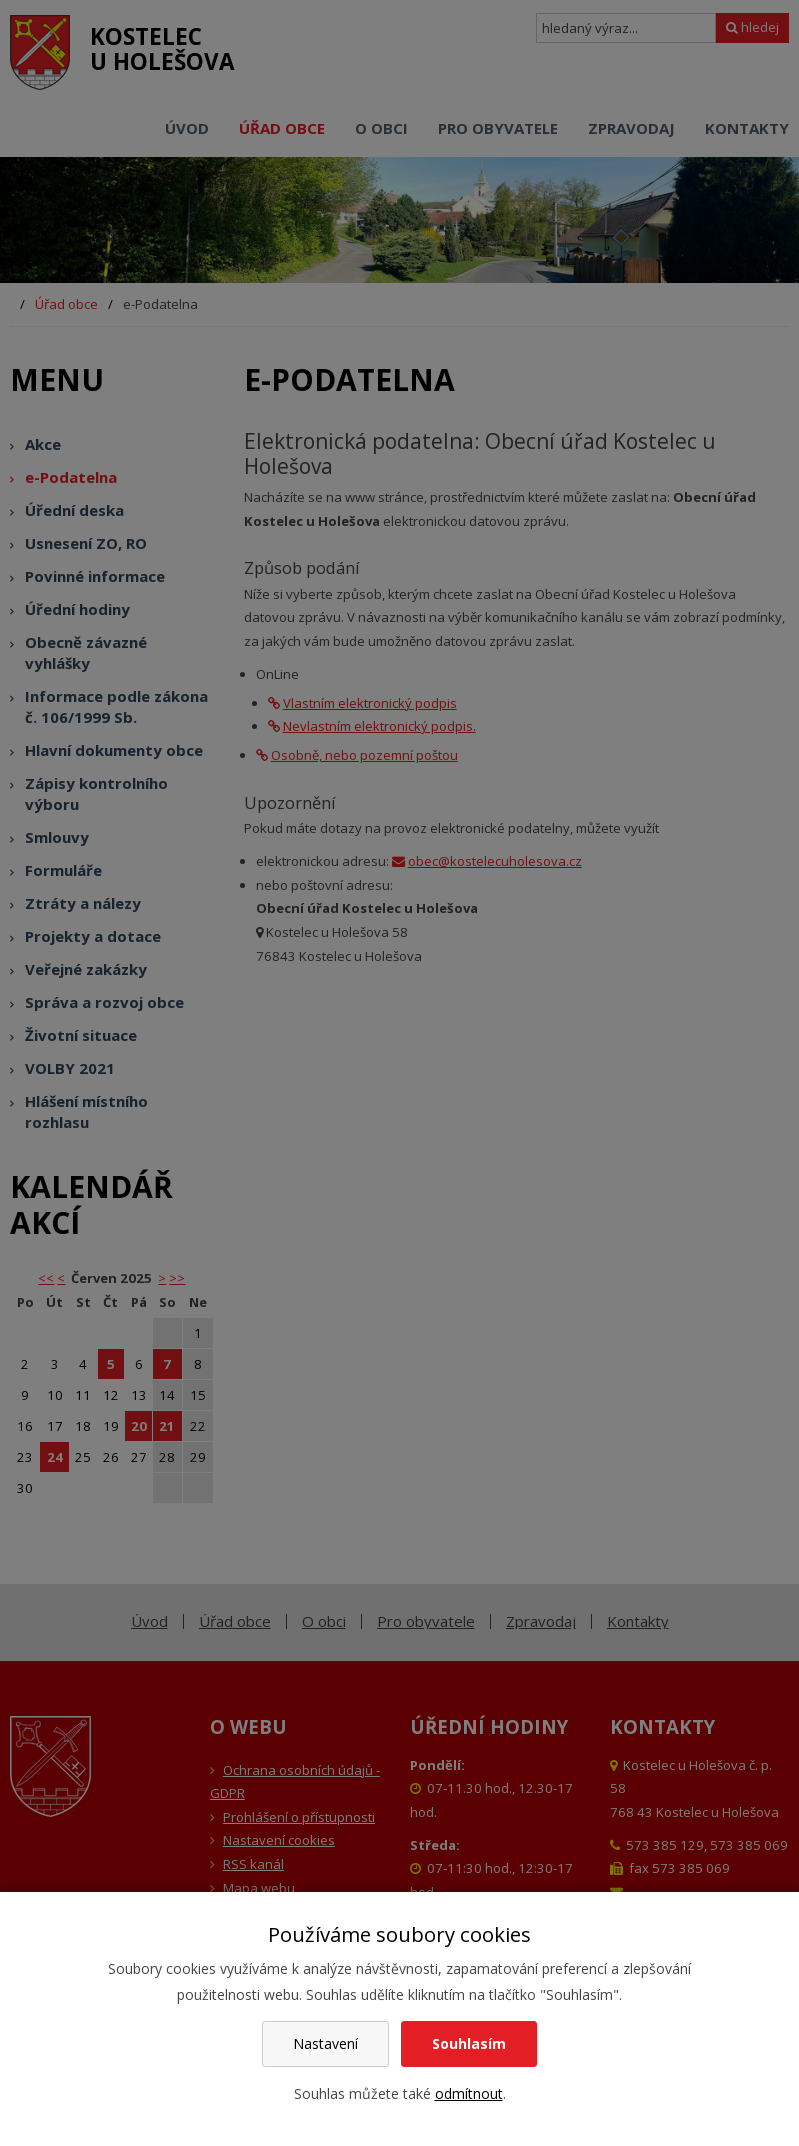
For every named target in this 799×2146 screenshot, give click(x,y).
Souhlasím (469, 2043)
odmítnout (469, 2093)
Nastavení (325, 2043)
